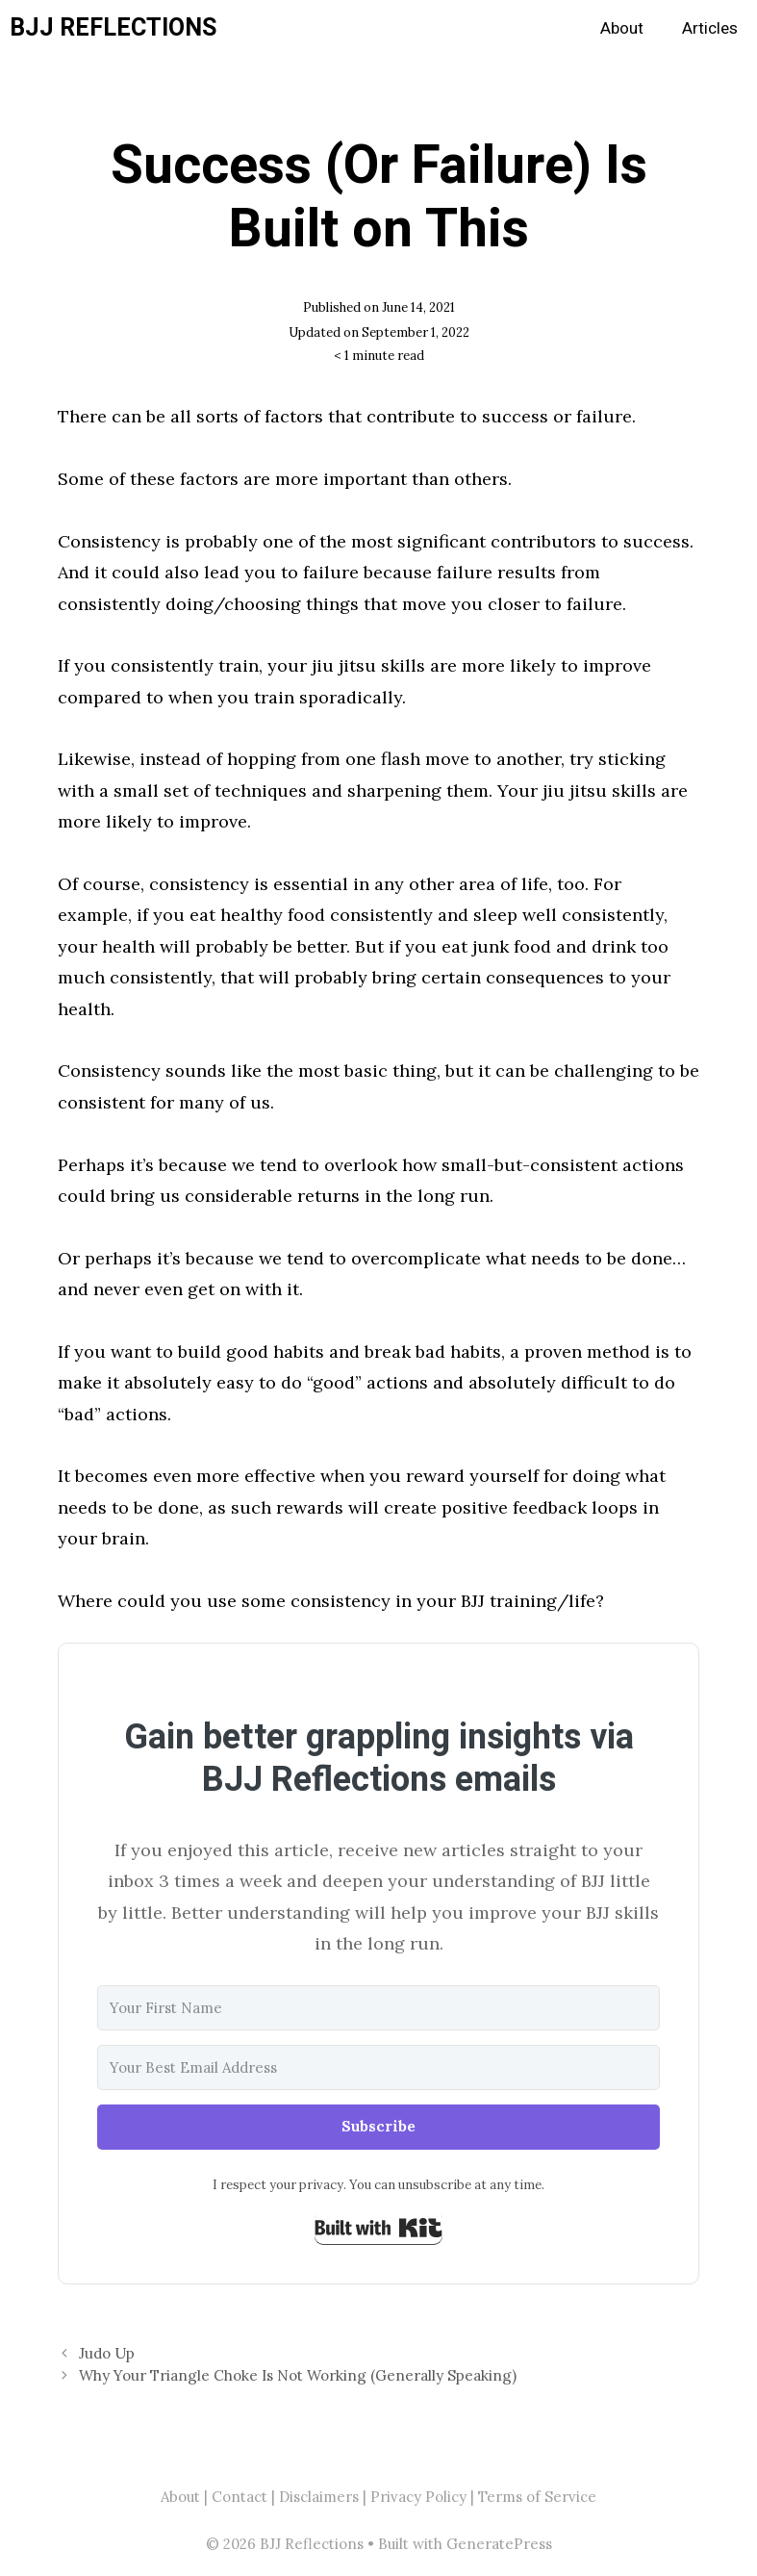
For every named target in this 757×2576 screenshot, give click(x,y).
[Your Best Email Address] (378, 2067)
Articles (710, 28)
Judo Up (107, 2353)
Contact (239, 2496)
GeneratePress (499, 2544)
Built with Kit (378, 2227)
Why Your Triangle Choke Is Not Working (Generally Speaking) (298, 2375)
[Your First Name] (378, 2007)
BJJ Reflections (113, 28)
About (621, 28)
